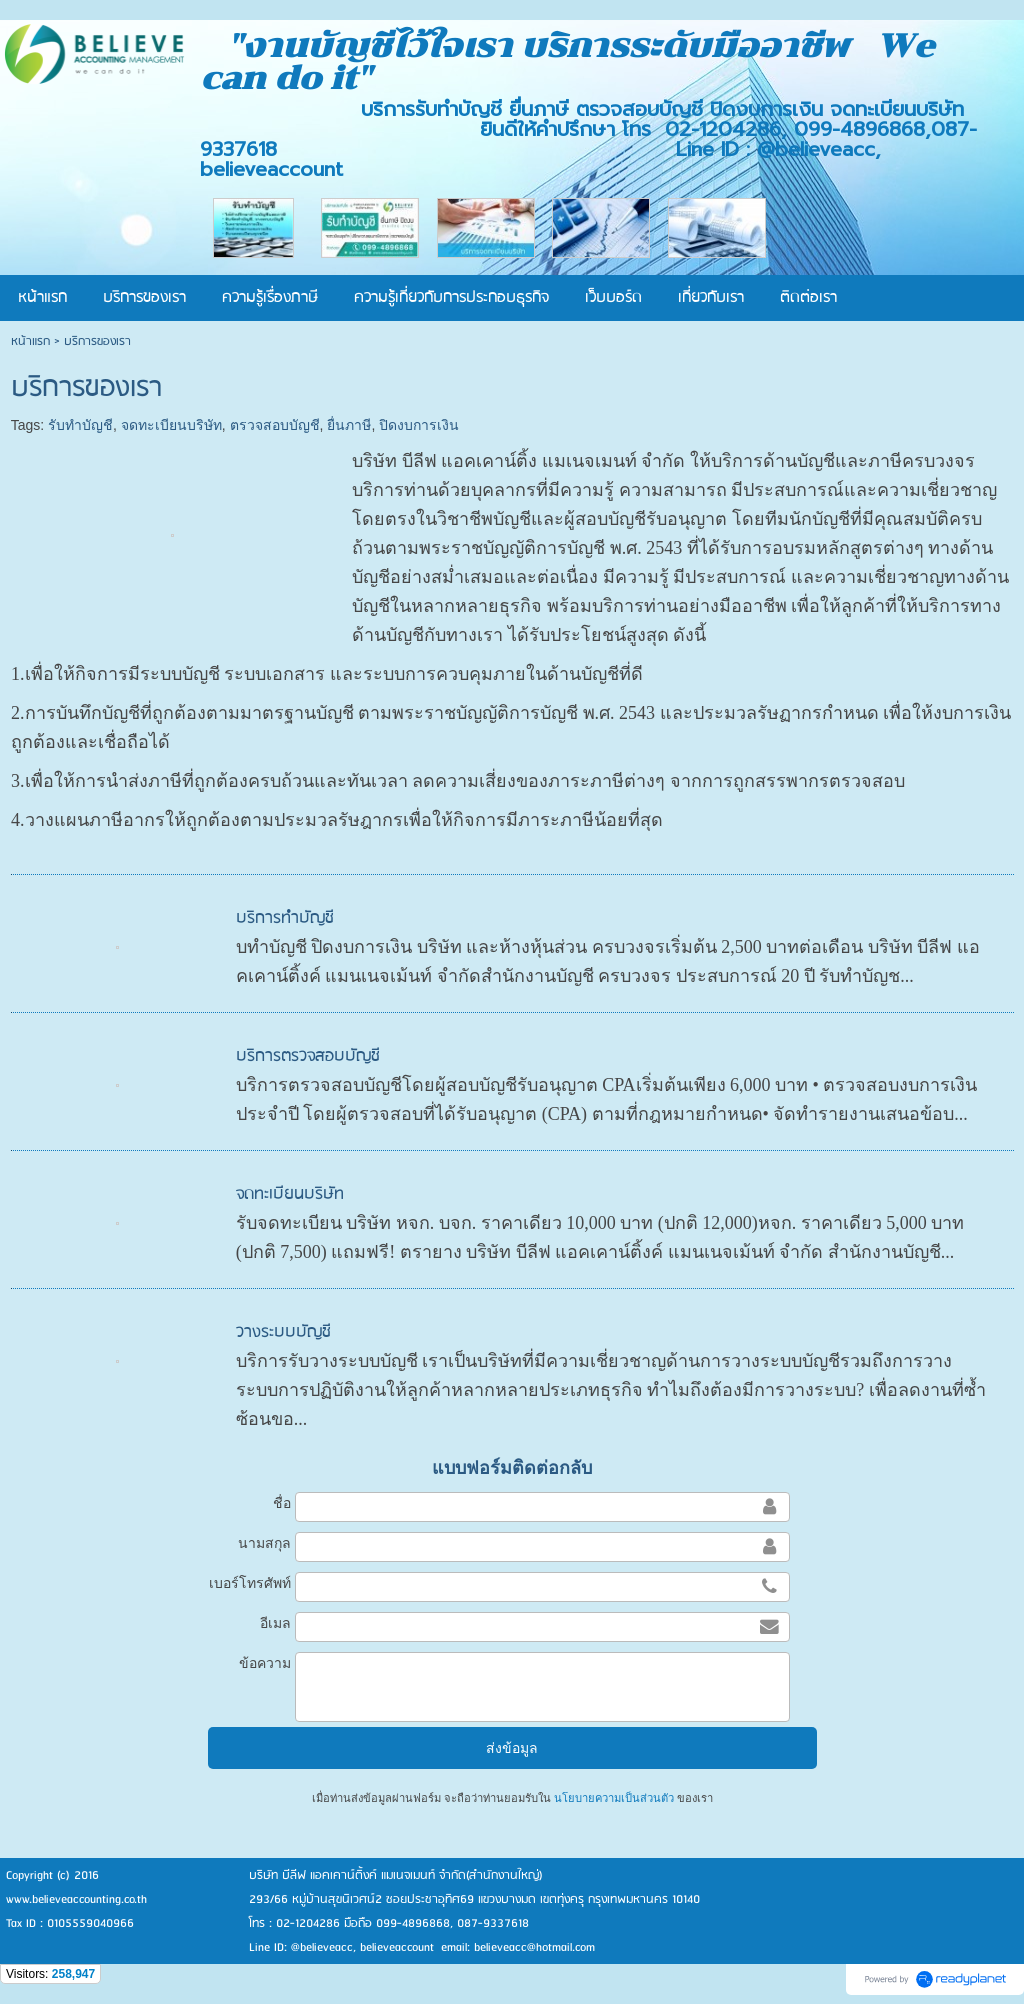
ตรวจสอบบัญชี (275, 425)
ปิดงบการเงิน (419, 425)
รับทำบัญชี (80, 425)
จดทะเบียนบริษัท (171, 425)
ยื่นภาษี (349, 425)
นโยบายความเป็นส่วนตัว (614, 1798)
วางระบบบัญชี (283, 1332)
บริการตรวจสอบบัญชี (308, 1056)
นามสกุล (264, 1543)
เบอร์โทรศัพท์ (250, 1583)
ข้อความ (265, 1663)
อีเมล (275, 1623)
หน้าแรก (30, 341)
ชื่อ (282, 1503)
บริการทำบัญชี (285, 918)
